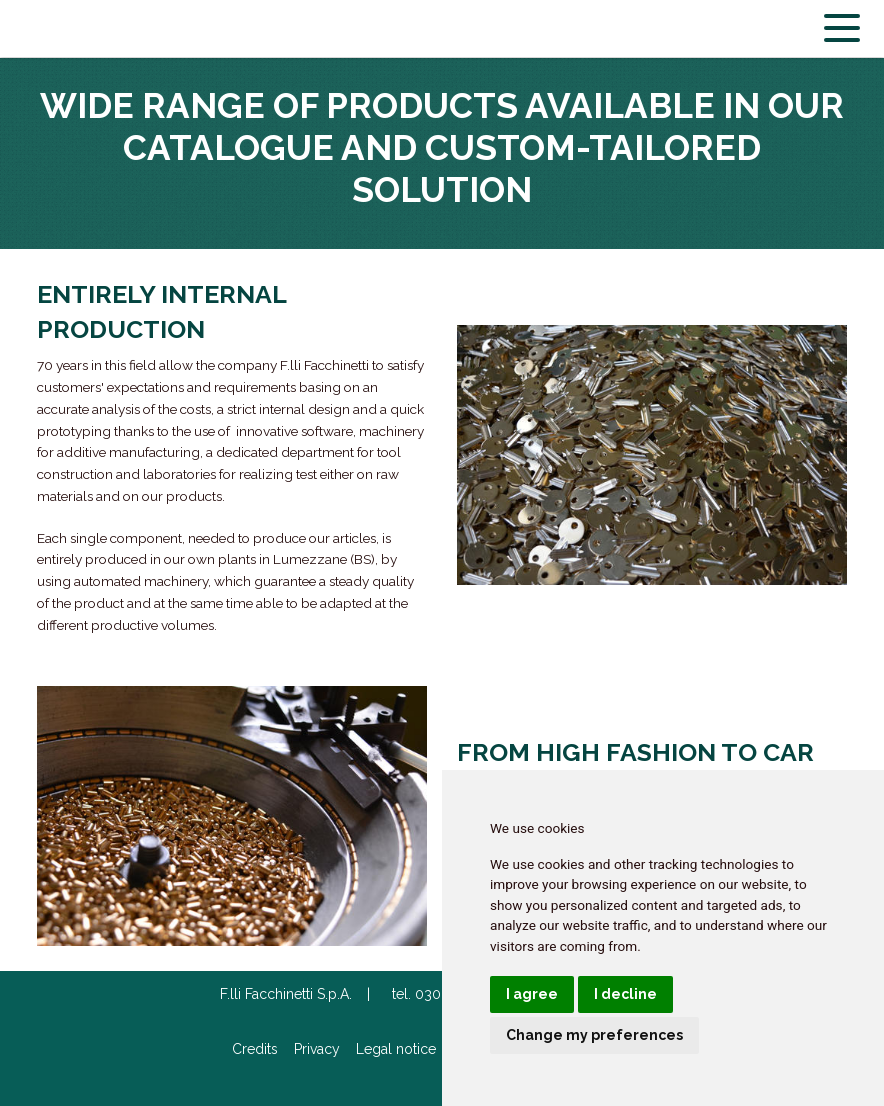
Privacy (317, 1049)
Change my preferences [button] (594, 1035)
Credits (255, 1049)
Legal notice (396, 1049)
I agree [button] (532, 994)
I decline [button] (625, 994)
